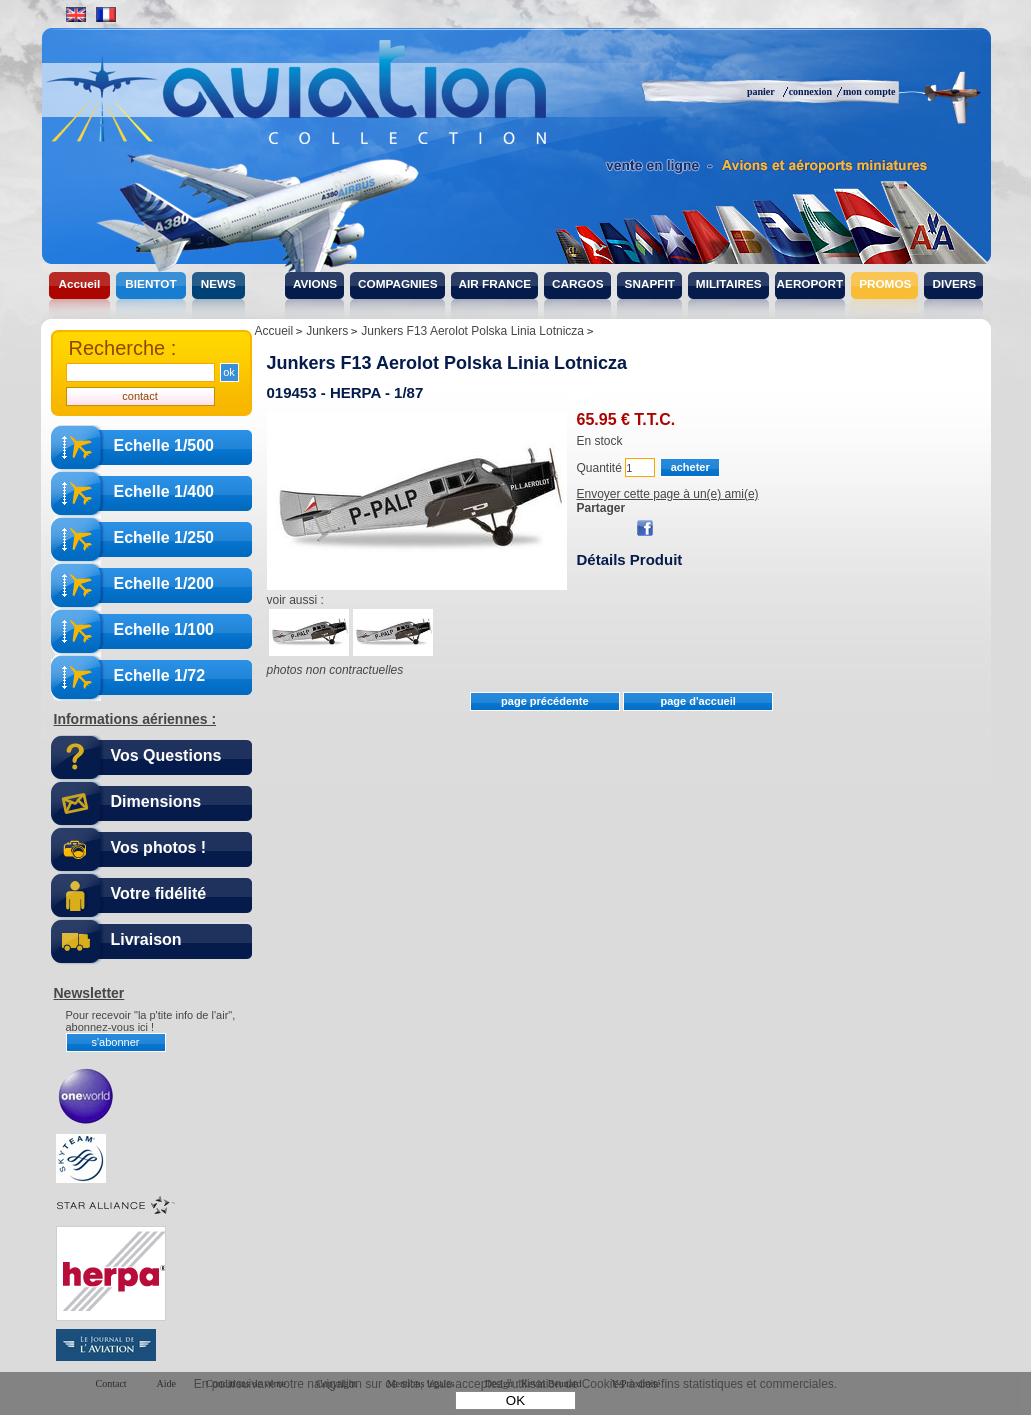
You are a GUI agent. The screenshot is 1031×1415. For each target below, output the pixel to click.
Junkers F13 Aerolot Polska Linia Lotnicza (447, 363)
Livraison (146, 939)
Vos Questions (166, 755)
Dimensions (156, 801)
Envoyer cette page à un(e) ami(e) (668, 494)
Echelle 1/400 (164, 491)
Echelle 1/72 (160, 675)
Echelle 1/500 (164, 445)
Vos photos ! (159, 847)
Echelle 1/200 (164, 583)
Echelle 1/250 (164, 537)
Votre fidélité (159, 893)
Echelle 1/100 (164, 629)
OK (515, 1400)
